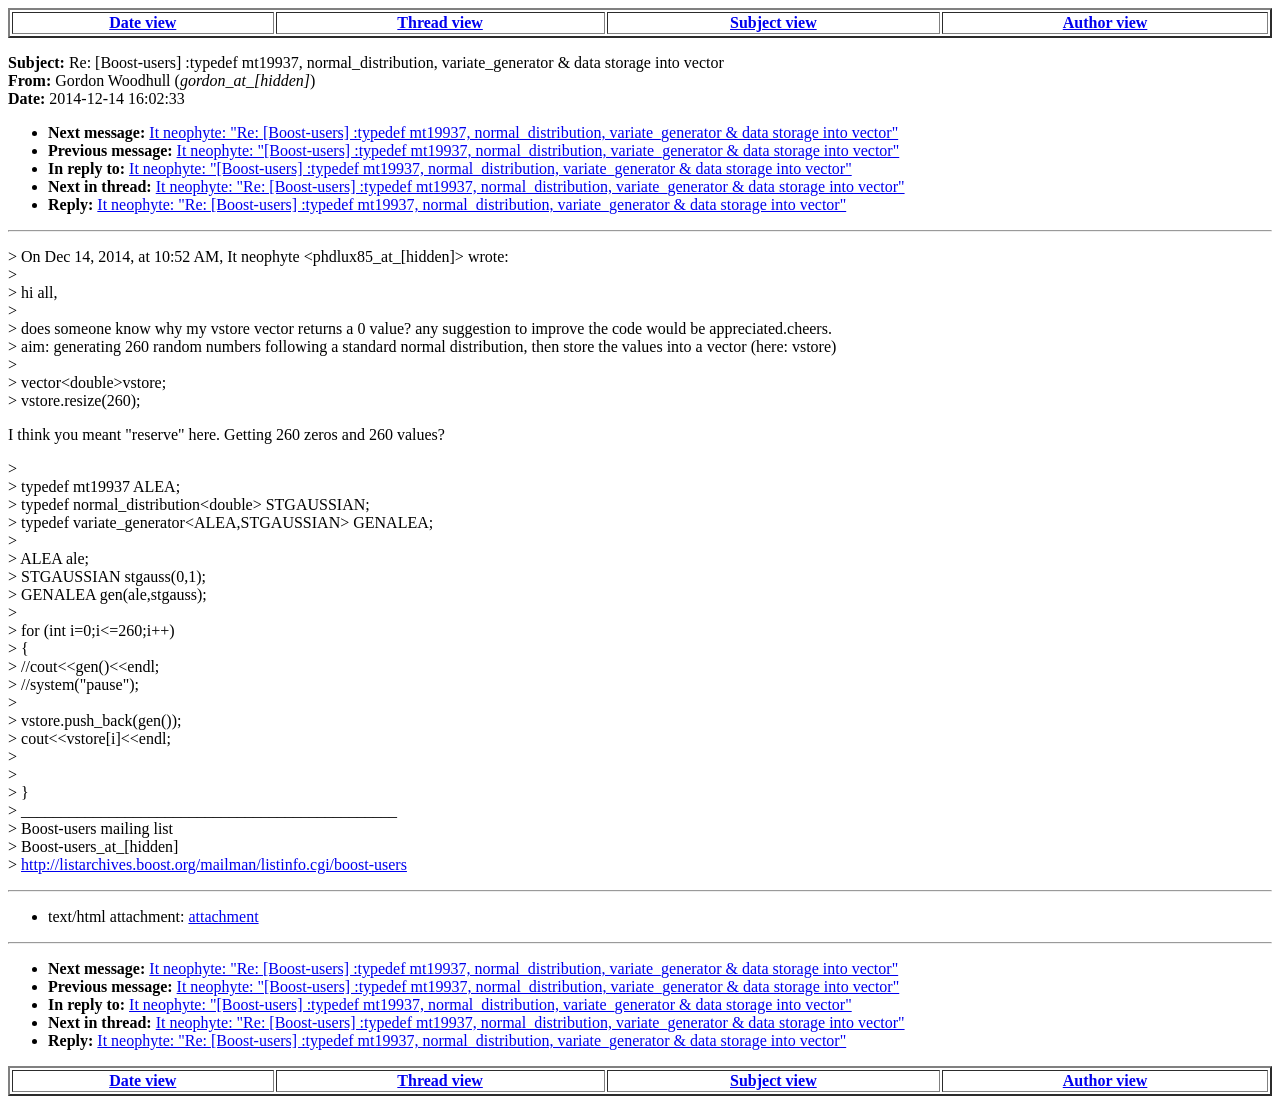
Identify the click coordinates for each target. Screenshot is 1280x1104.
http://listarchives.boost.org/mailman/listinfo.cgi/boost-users (214, 864)
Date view (142, 22)
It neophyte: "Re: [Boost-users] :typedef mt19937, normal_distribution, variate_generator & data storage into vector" (523, 132)
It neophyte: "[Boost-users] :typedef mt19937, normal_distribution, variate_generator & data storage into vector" (538, 150)
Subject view (773, 22)
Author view (1105, 22)
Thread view (439, 22)
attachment (223, 916)
